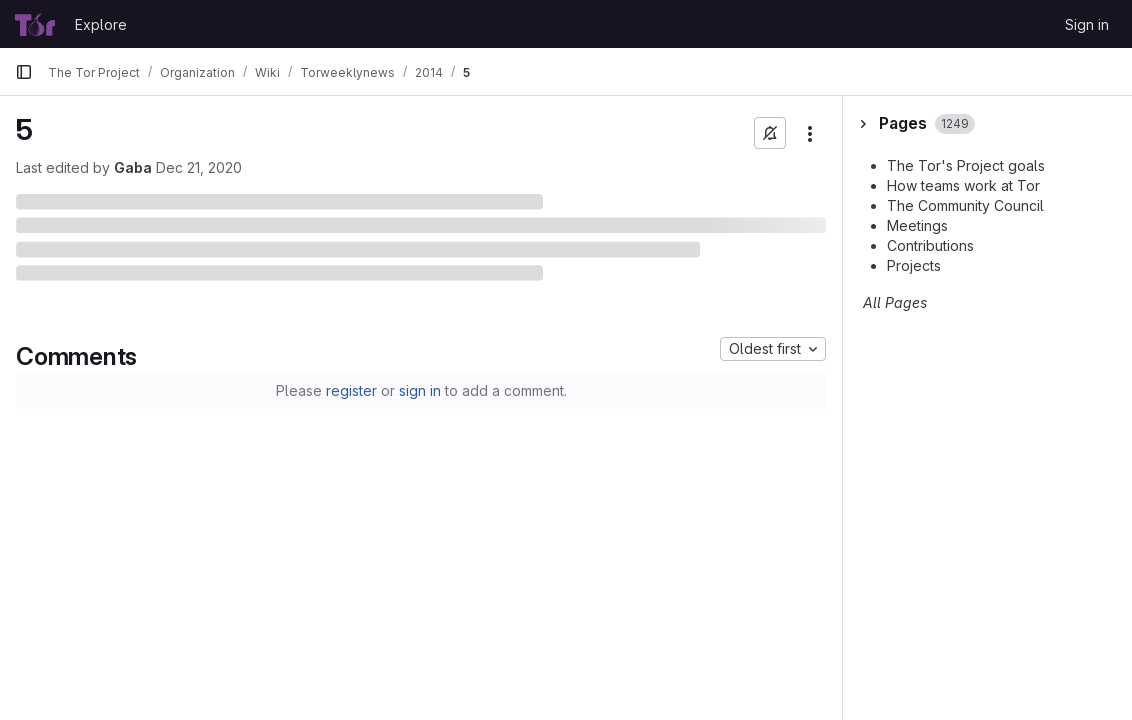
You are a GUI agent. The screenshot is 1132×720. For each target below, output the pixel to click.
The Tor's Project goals (966, 165)
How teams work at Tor (963, 185)
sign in (420, 390)
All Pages (895, 302)
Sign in (1087, 24)
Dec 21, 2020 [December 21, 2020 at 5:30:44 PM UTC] (199, 167)
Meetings (917, 225)
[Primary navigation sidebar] (24, 72)
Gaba (133, 167)
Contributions (930, 245)
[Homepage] (35, 24)
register (351, 390)
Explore (101, 24)
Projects (914, 265)
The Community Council (965, 205)
